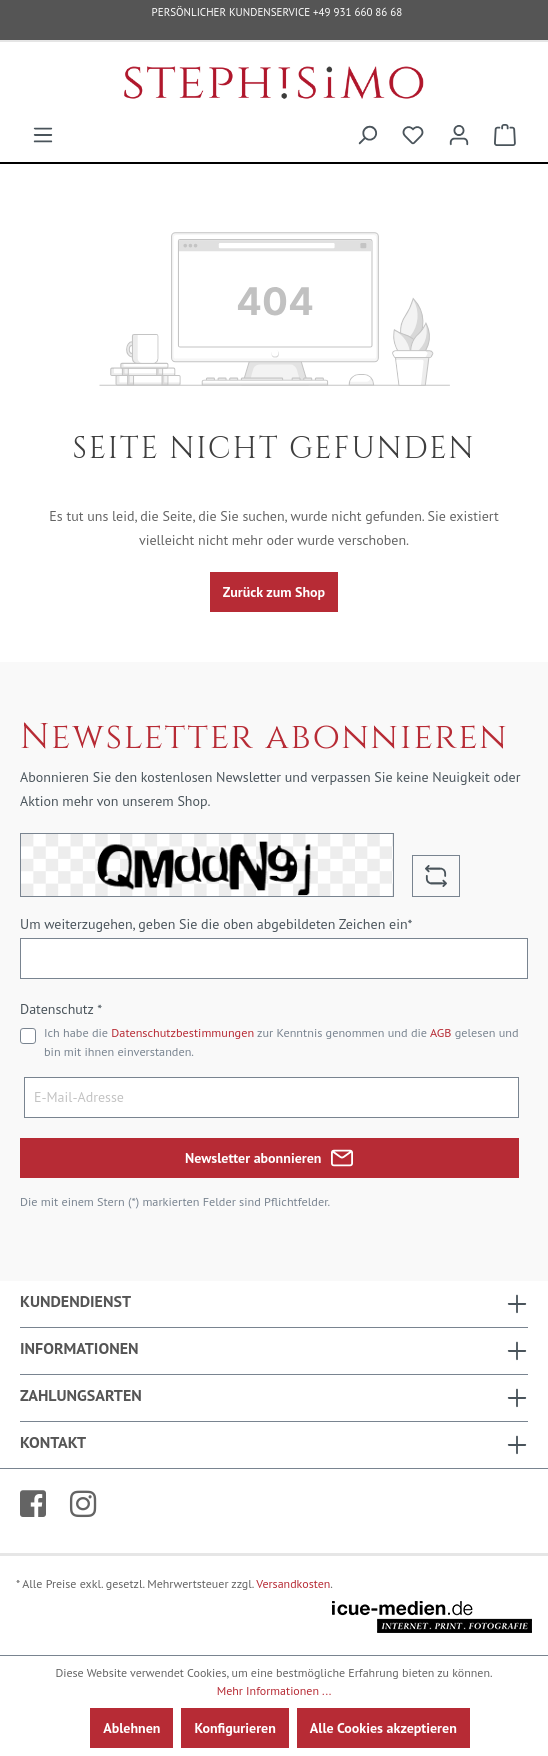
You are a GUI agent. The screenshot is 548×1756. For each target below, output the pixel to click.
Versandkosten (293, 1583)
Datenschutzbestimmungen (182, 1032)
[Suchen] (367, 135)
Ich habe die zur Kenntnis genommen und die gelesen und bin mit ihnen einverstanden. (281, 1041)
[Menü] (43, 135)
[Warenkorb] (505, 135)
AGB (441, 1032)
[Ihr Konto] (459, 135)
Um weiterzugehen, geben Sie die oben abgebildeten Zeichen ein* (216, 924)
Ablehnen (131, 1728)
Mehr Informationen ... (274, 1690)
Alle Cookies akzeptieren (383, 1728)
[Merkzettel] (413, 135)
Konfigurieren (234, 1728)
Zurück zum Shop (274, 592)
